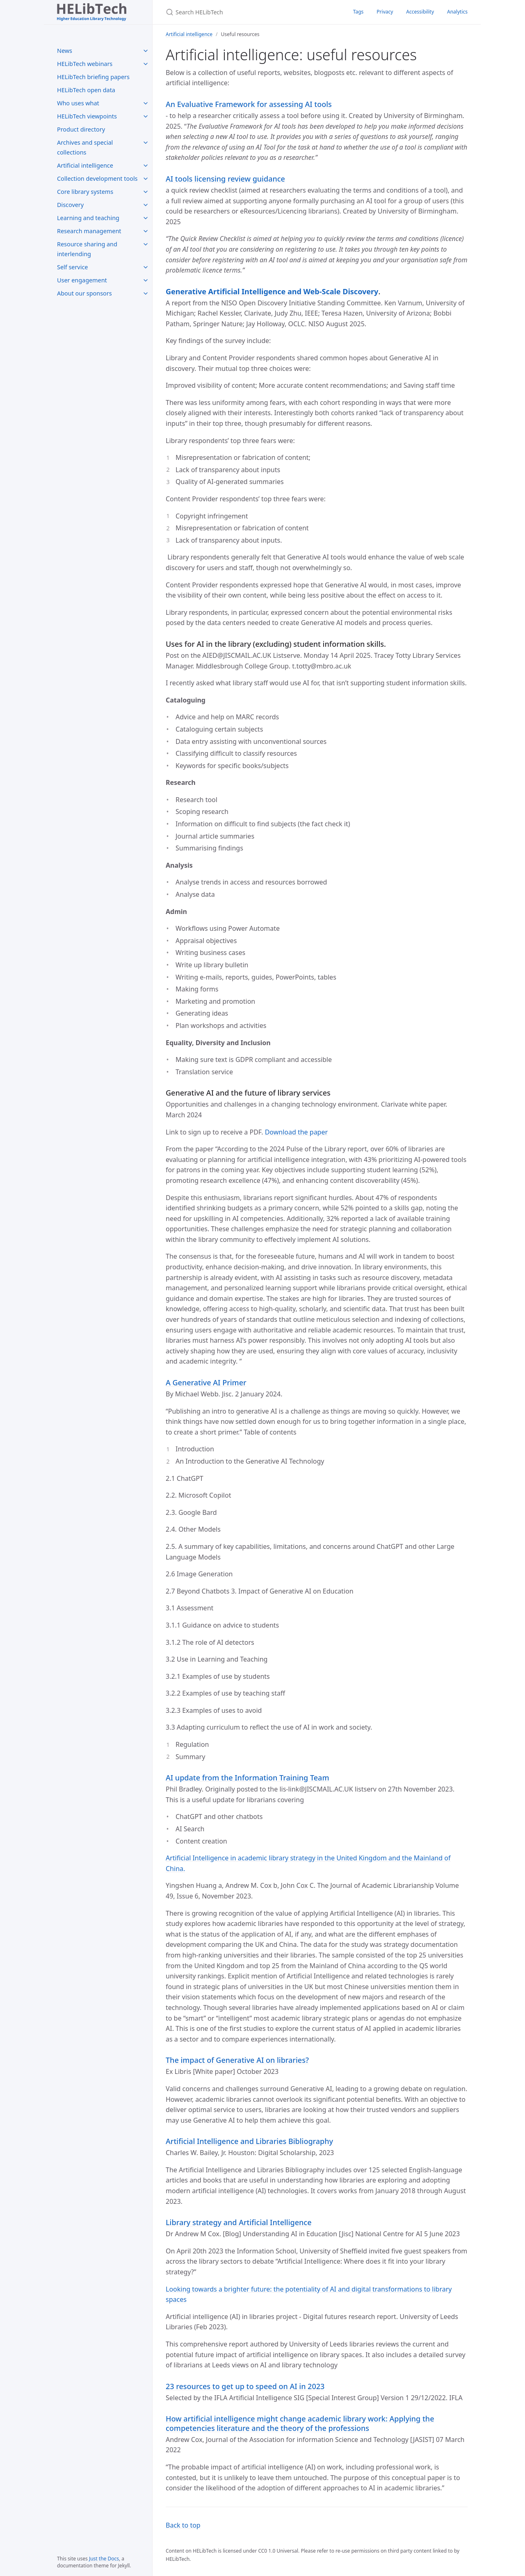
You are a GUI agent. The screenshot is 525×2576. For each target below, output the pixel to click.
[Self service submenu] (145, 267)
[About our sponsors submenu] (145, 293)
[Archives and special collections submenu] (145, 142)
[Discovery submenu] (145, 204)
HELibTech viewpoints (87, 116)
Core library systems (85, 192)
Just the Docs (104, 2558)
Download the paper (296, 1132)
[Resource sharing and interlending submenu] (145, 244)
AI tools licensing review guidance (225, 179)
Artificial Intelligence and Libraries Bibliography (249, 2141)
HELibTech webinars (84, 64)
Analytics (457, 11)
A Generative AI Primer (206, 1382)
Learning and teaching (88, 218)
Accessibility (420, 11)
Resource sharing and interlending (87, 249)
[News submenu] (145, 50)
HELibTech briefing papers (93, 77)
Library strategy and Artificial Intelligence (239, 2222)
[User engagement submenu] (145, 280)
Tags (358, 11)
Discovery (70, 205)
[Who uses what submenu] (145, 103)
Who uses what (78, 103)
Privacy (385, 11)
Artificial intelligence (85, 165)
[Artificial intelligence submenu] (145, 165)
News (64, 51)
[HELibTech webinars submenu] (145, 63)
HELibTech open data (86, 90)
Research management (89, 231)
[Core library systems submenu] (145, 191)
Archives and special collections (85, 147)
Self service (72, 267)
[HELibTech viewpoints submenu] (145, 116)
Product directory (81, 129)
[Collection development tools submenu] (145, 178)
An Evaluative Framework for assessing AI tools (249, 104)
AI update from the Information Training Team (247, 1778)
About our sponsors (84, 293)
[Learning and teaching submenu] (145, 218)
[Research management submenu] (145, 231)
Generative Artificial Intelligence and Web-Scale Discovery (272, 291)
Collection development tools (97, 178)
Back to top (183, 2525)
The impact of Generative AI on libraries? (237, 2060)
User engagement (82, 280)
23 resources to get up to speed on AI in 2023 (245, 2386)
